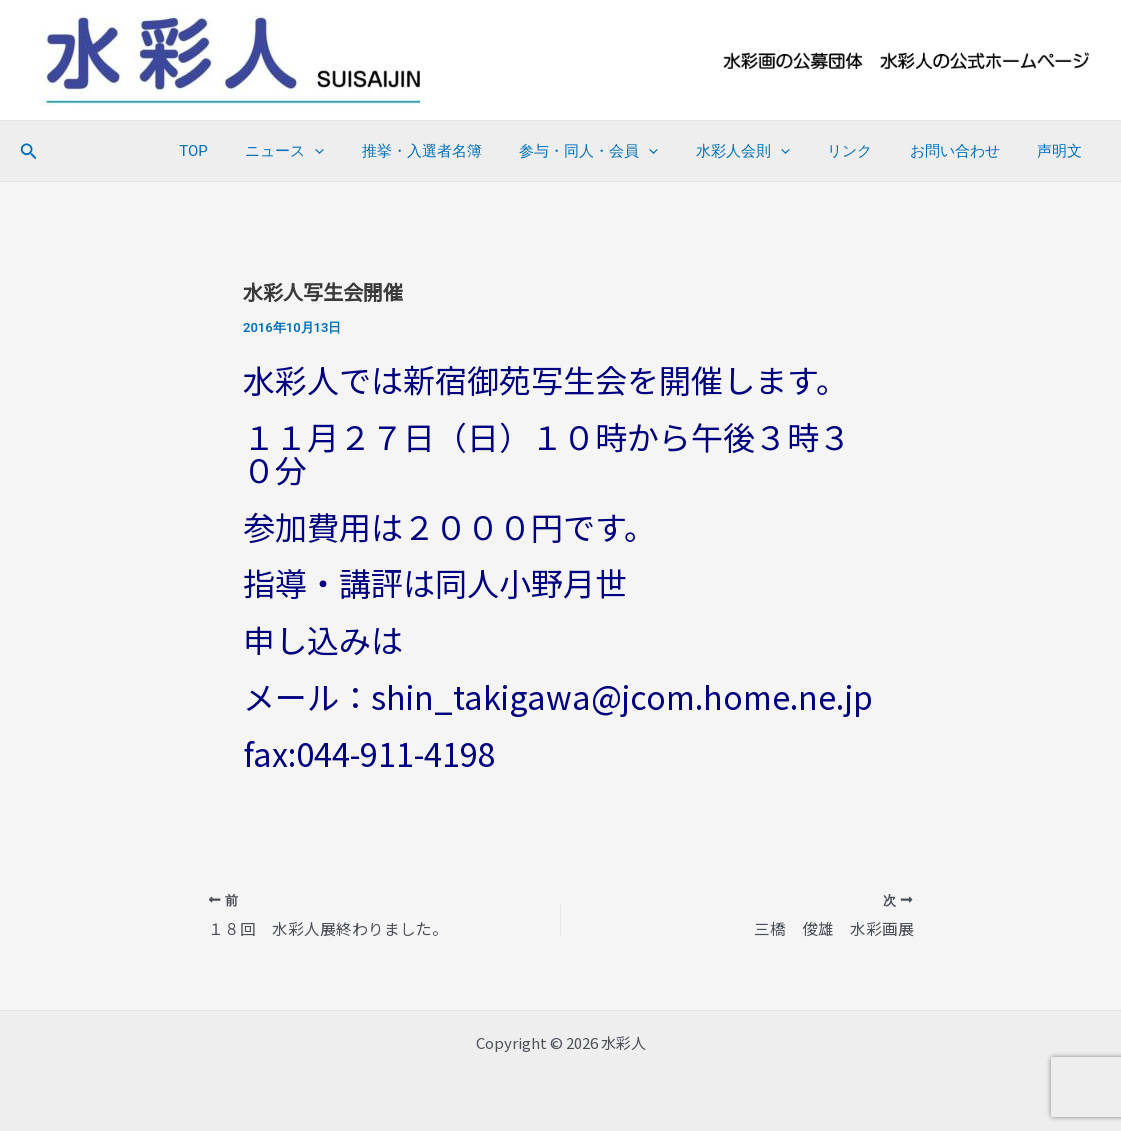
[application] (363, 151)
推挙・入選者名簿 (463, 151)
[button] (29, 151)
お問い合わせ (966, 151)
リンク (868, 151)
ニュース (333, 151)
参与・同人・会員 (622, 151)
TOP (249, 151)
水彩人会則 (769, 151)
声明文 (1063, 151)
